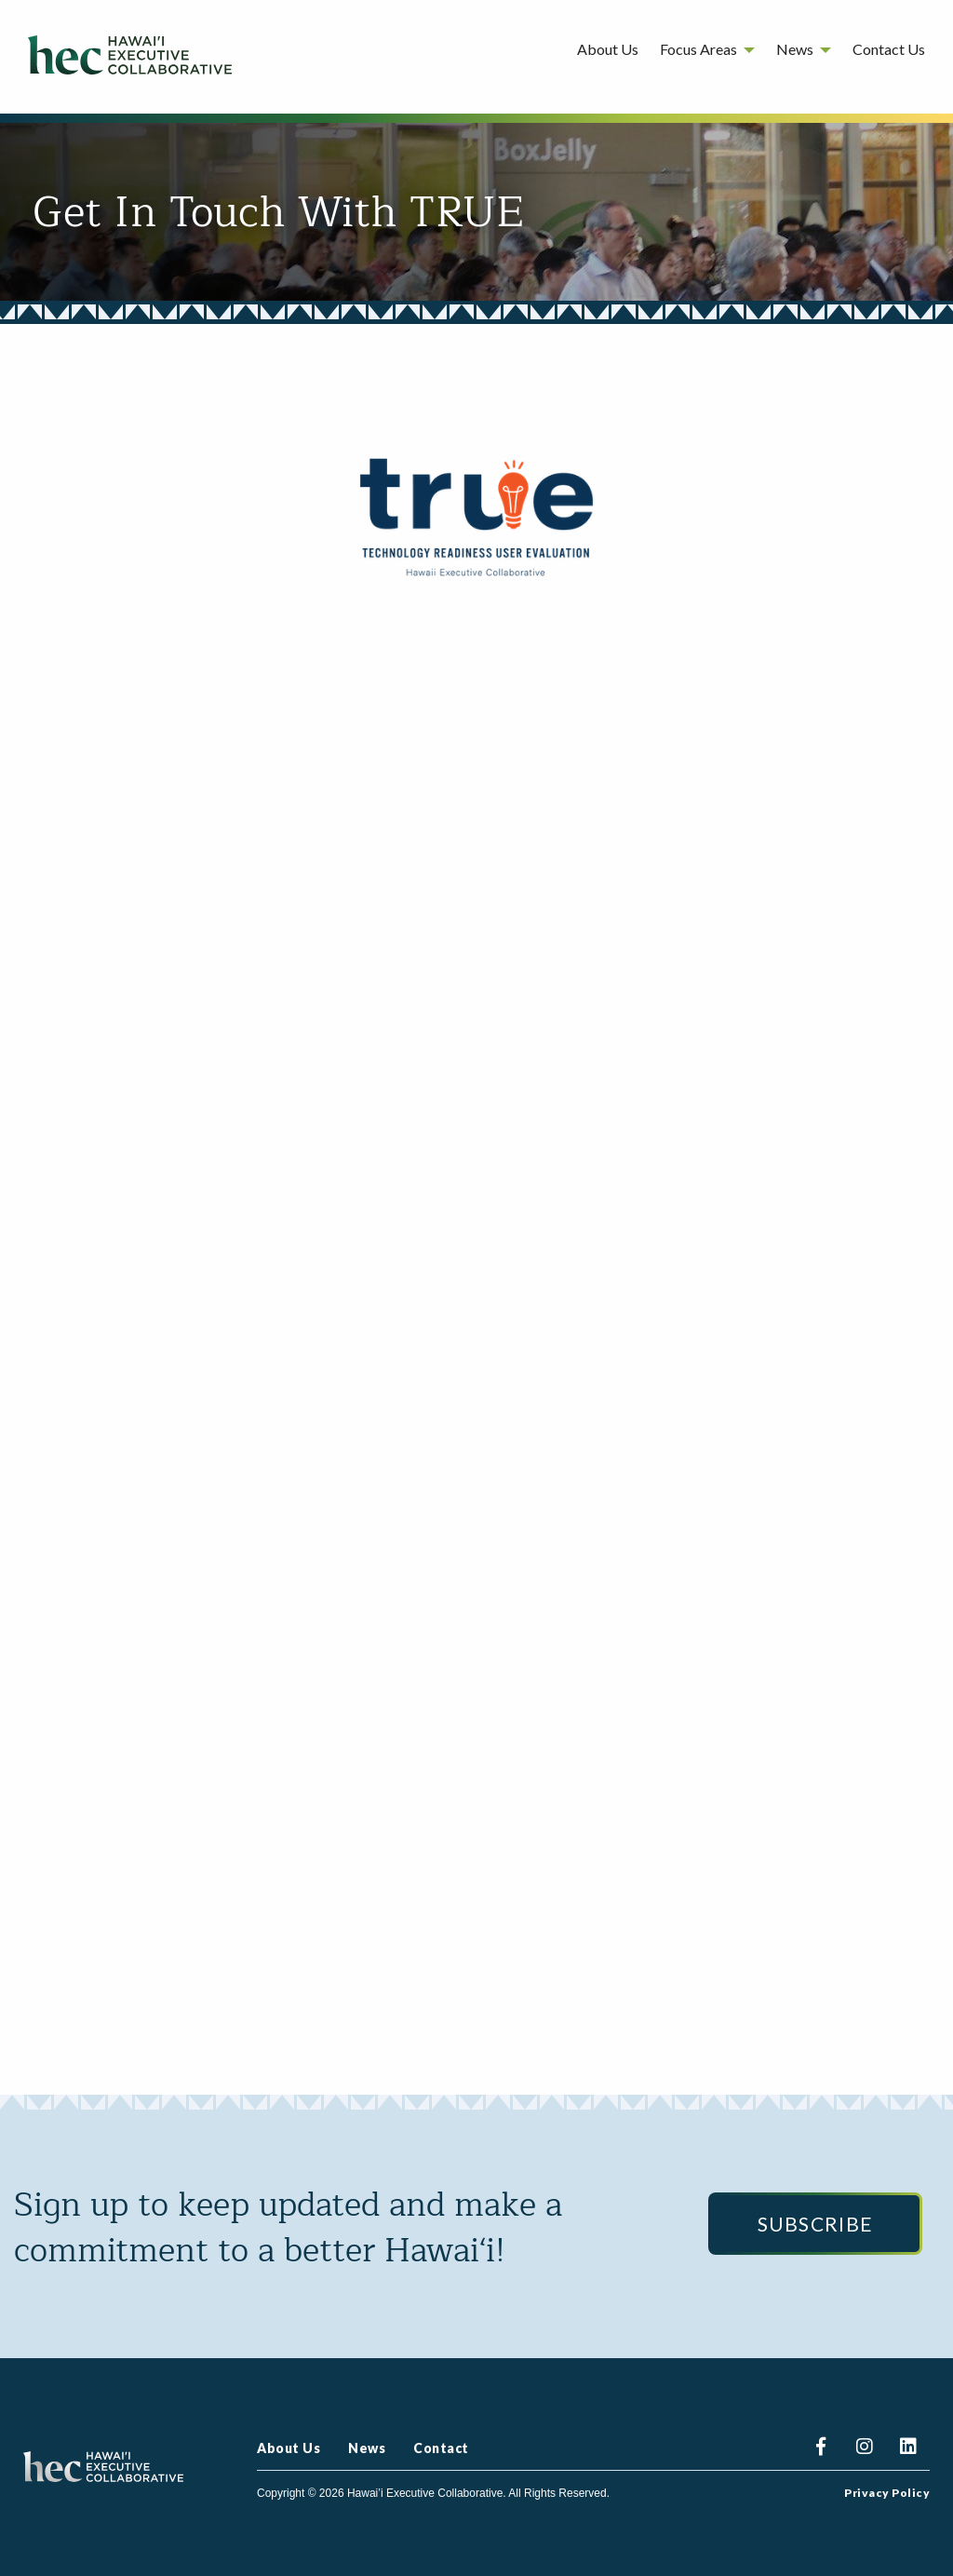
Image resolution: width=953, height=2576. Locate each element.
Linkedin (908, 2449)
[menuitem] (607, 52)
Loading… (476, 1315)
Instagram (864, 2449)
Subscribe (816, 2223)
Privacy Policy (887, 2493)
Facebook (820, 2449)
